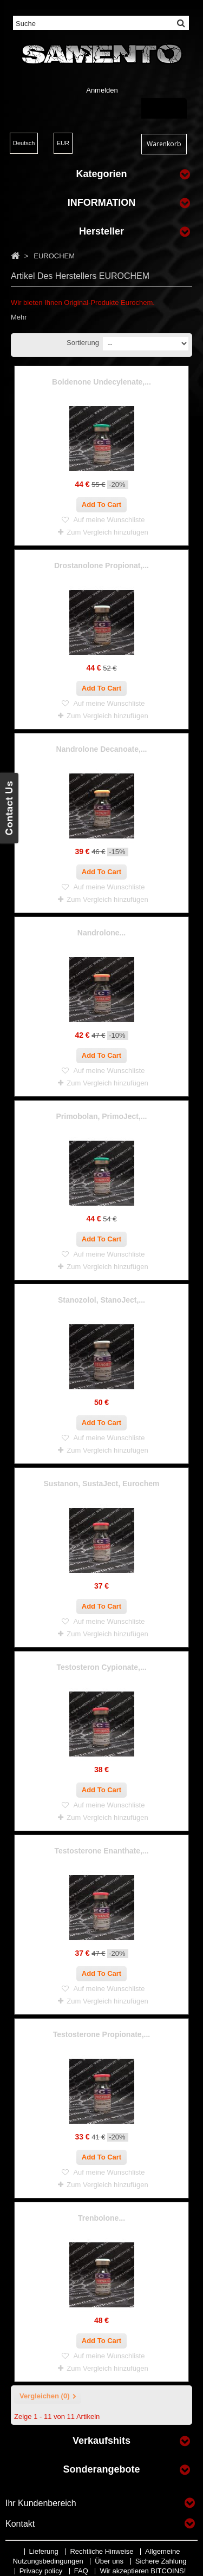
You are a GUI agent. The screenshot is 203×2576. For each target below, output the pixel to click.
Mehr (19, 317)
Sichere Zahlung (161, 2561)
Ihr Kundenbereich (40, 2503)
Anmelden (102, 90)
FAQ (82, 2571)
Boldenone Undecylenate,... (101, 382)
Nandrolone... (101, 932)
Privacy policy (41, 2571)
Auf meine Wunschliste (108, 520)
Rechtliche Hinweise (102, 2551)
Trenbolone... (101, 2218)
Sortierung (83, 343)
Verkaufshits (101, 2440)
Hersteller (101, 231)
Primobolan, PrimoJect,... (101, 1116)
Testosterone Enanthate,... (102, 1850)
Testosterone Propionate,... (101, 2034)
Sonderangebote (101, 2469)
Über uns (110, 2561)
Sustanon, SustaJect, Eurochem (102, 1483)
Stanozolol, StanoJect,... (101, 1300)
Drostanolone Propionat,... (101, 565)
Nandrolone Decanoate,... (101, 749)
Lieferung (45, 2551)
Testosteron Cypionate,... (101, 1667)
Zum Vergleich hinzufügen (107, 532)
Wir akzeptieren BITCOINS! (143, 2571)
